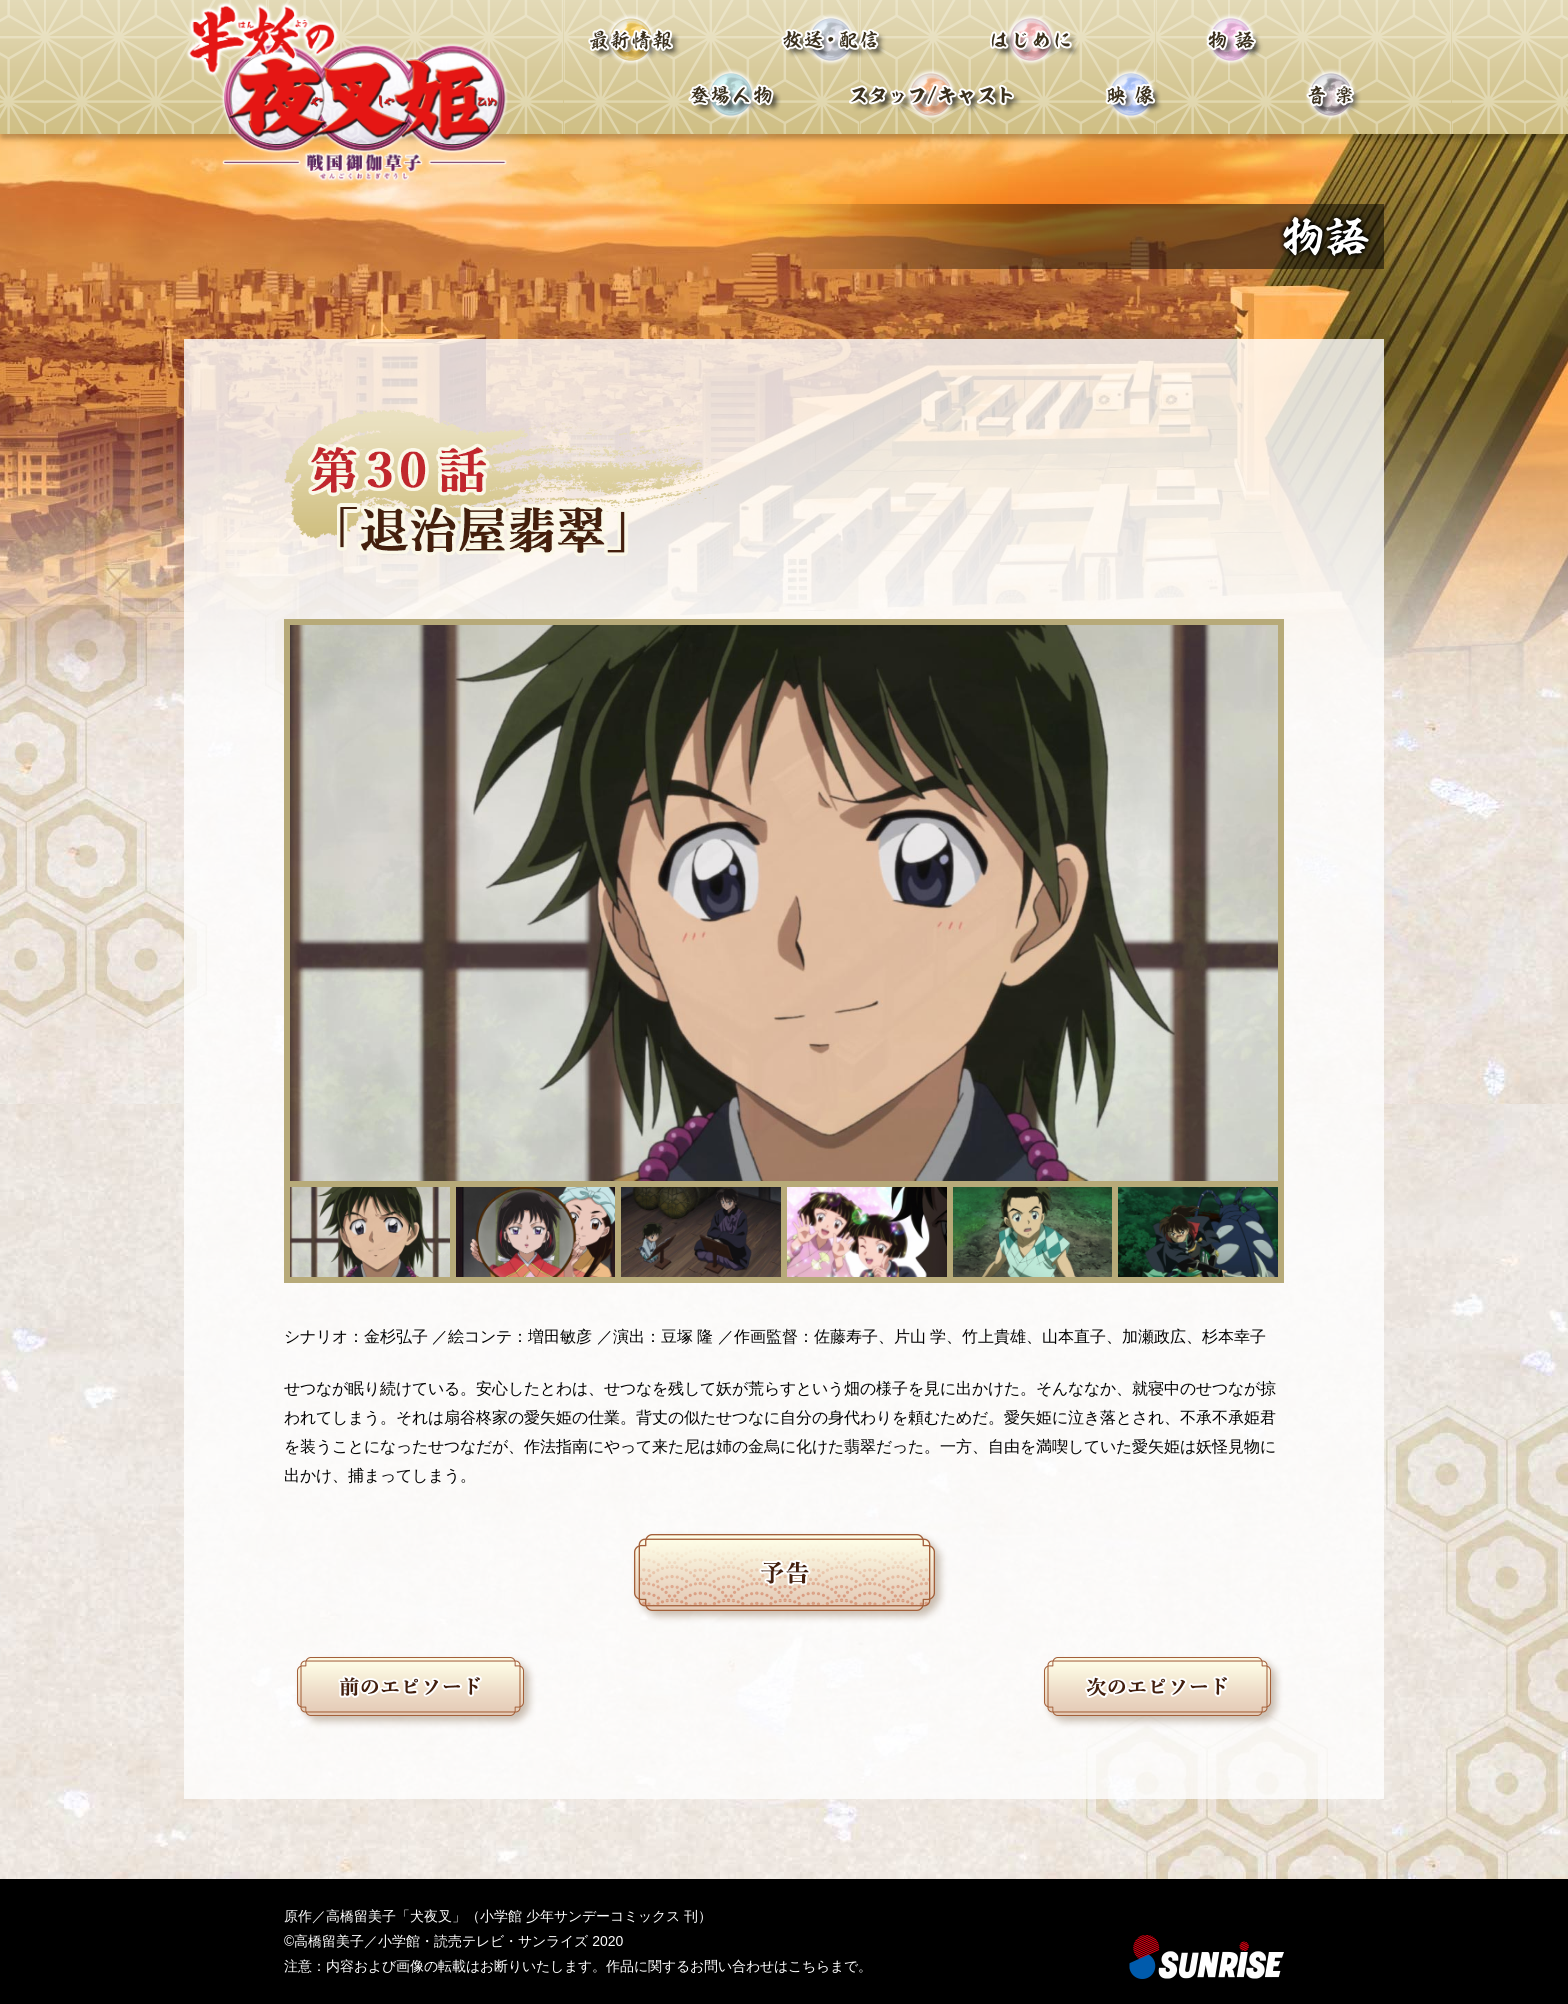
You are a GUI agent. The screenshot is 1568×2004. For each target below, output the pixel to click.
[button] (370, 1232)
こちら (809, 1966)
